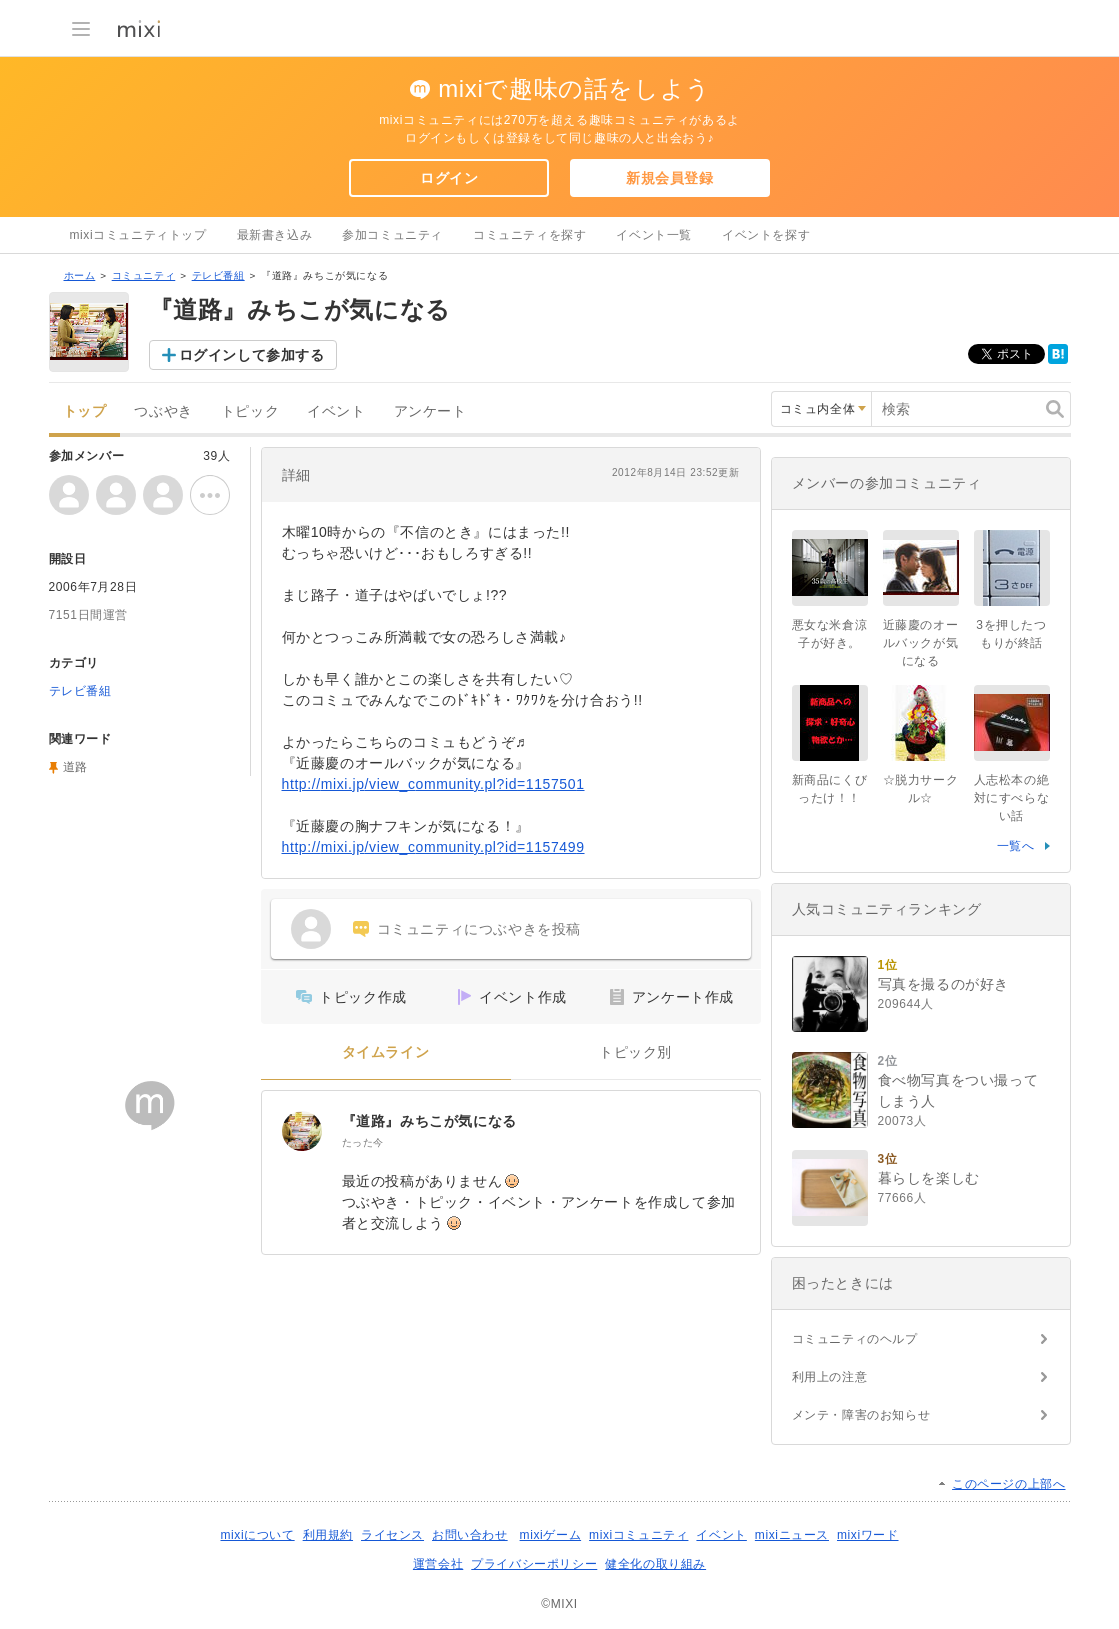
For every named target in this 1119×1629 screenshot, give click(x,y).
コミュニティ (144, 275)
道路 (75, 767)
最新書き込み (275, 235)
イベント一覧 (654, 235)
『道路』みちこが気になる (429, 1121)
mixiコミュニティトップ (138, 235)
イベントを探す (766, 235)
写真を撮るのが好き (943, 984)
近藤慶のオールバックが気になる (921, 643)
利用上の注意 (830, 1377)
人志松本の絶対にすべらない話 (1012, 798)
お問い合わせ (470, 1535)
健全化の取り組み (655, 1564)
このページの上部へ (1008, 1484)
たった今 (363, 1142)
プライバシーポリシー (534, 1564)
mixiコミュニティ (638, 1535)
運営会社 (438, 1564)
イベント (336, 411)
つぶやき (163, 411)
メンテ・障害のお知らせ (861, 1415)
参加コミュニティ (392, 235)
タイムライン (386, 1052)
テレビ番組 (218, 275)
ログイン (449, 178)
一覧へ (1016, 846)
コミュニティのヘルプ (855, 1339)
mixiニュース (792, 1535)
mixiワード (868, 1535)
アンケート (430, 411)
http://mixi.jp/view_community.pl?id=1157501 (433, 784)
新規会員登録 (670, 178)
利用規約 (328, 1535)
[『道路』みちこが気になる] (302, 1131)
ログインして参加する (252, 355)
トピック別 (635, 1052)
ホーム (80, 275)
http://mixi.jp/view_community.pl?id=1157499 (433, 847)
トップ (85, 411)
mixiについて (257, 1535)
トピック (250, 411)
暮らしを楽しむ (929, 1178)
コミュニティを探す (529, 235)
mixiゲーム (551, 1535)
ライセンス (392, 1535)
